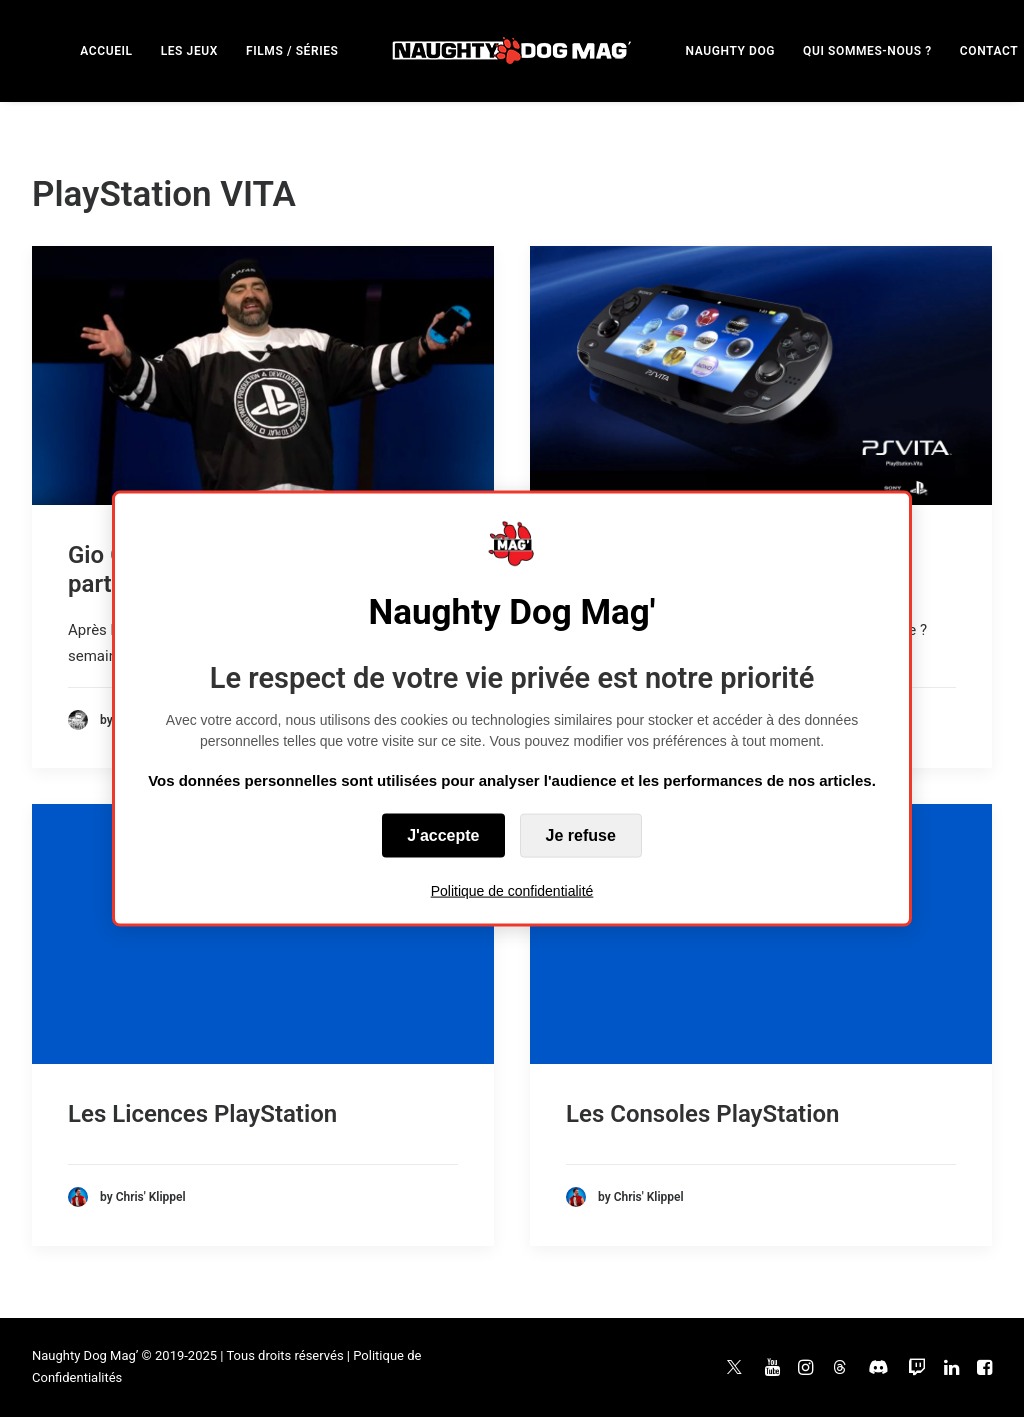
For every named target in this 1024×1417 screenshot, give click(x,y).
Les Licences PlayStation (202, 1114)
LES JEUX (189, 51)
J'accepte (443, 835)
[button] (263, 375)
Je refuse (581, 835)
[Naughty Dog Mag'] (512, 50)
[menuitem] (106, 50)
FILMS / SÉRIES (292, 51)
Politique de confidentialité (512, 891)
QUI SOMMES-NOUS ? (867, 51)
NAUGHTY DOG (731, 51)
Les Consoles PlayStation (702, 1114)
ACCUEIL (106, 51)
